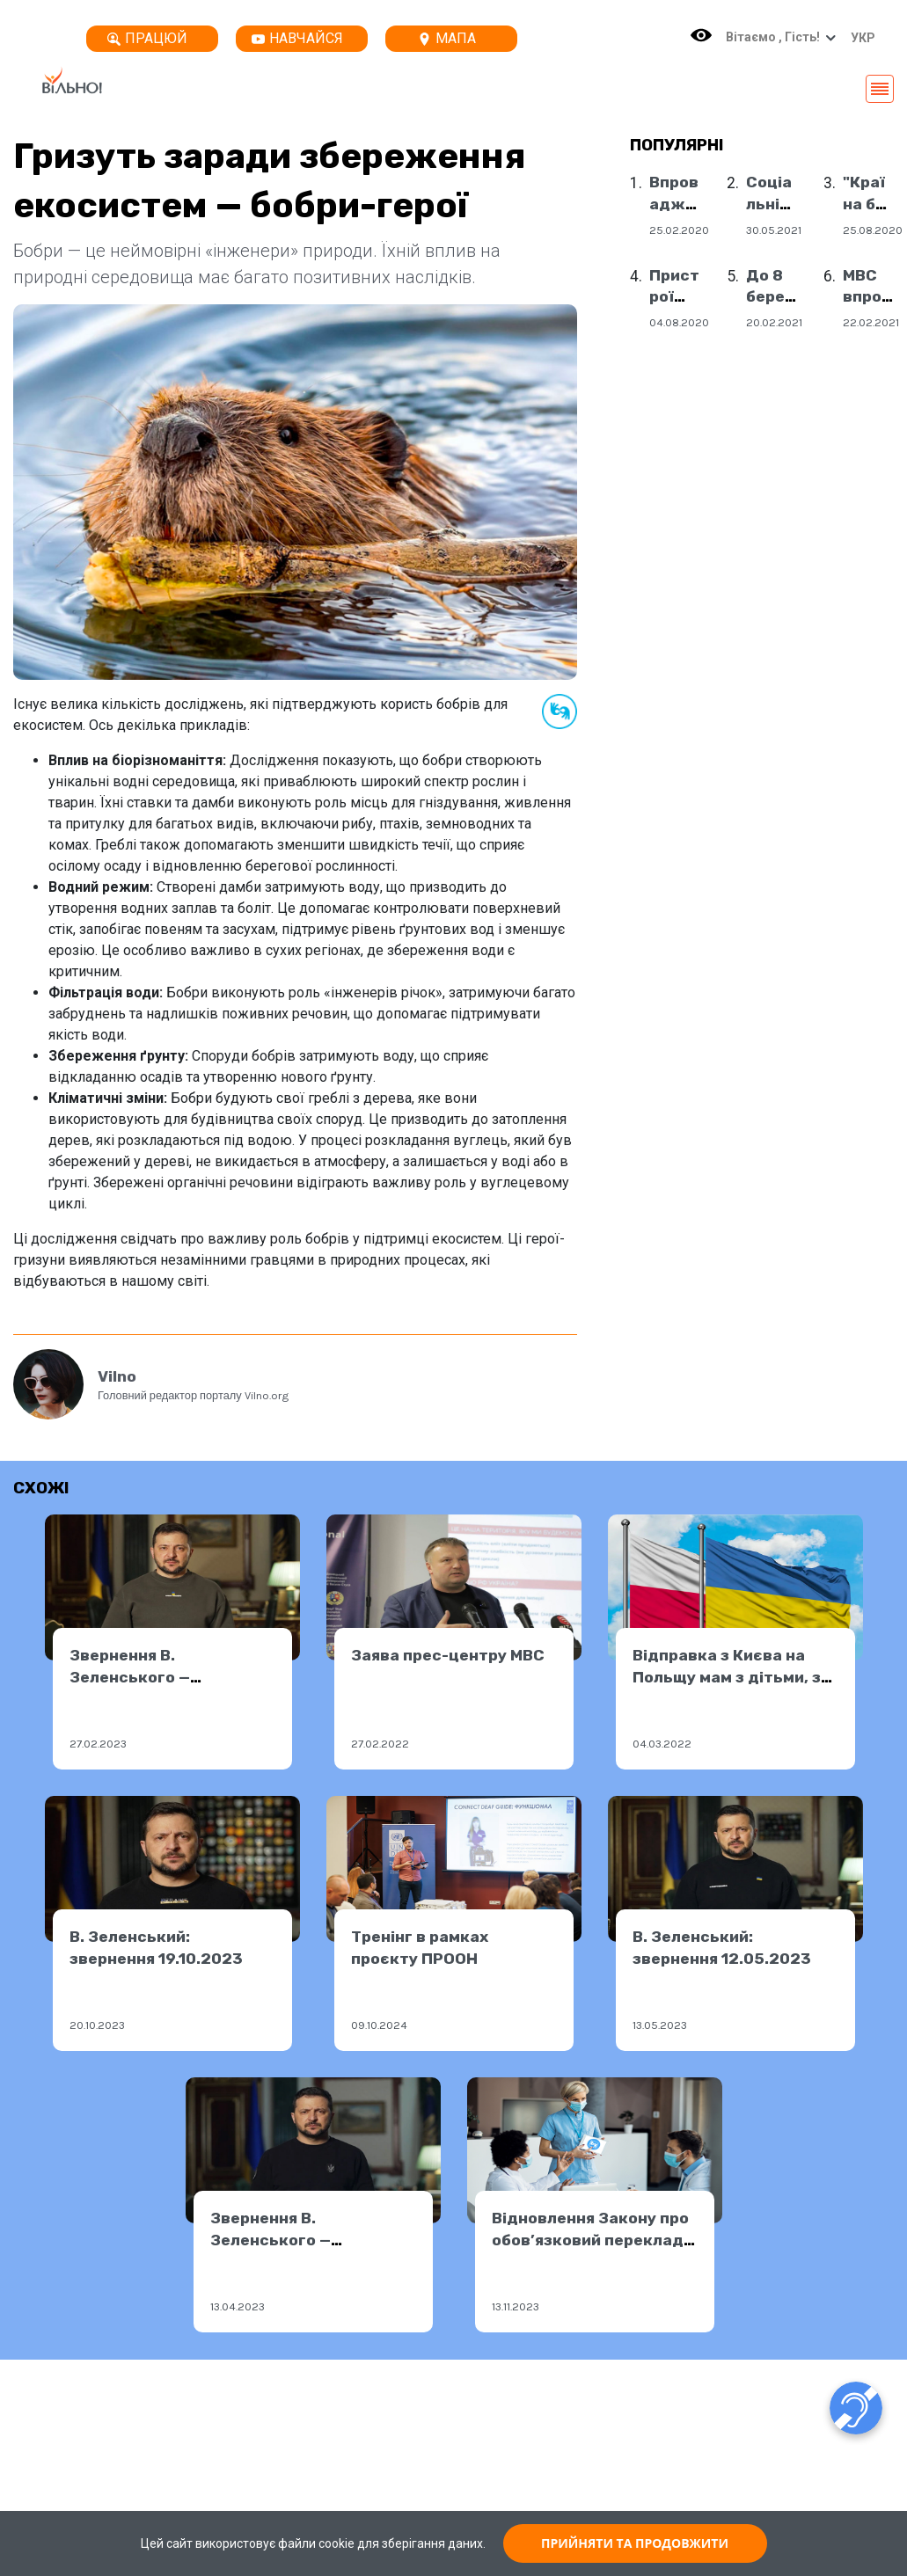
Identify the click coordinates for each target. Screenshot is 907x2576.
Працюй (147, 38)
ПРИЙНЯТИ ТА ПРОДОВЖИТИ (634, 2543)
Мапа (447, 38)
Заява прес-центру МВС (448, 1655)
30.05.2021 (773, 230)
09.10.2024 (379, 2025)
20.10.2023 (97, 2025)
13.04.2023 (237, 2306)
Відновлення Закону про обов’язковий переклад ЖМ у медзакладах (590, 2239)
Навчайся (297, 38)
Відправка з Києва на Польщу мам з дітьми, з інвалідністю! (727, 1676)
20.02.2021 (774, 322)
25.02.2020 (679, 230)
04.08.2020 (679, 322)
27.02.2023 (98, 1743)
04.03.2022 (662, 1743)
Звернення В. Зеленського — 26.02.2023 (129, 1676)
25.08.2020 (873, 230)
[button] (858, 37)
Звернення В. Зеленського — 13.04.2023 (270, 2239)
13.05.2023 (660, 2025)
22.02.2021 (871, 322)
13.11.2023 (515, 2306)
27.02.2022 (380, 1743)
